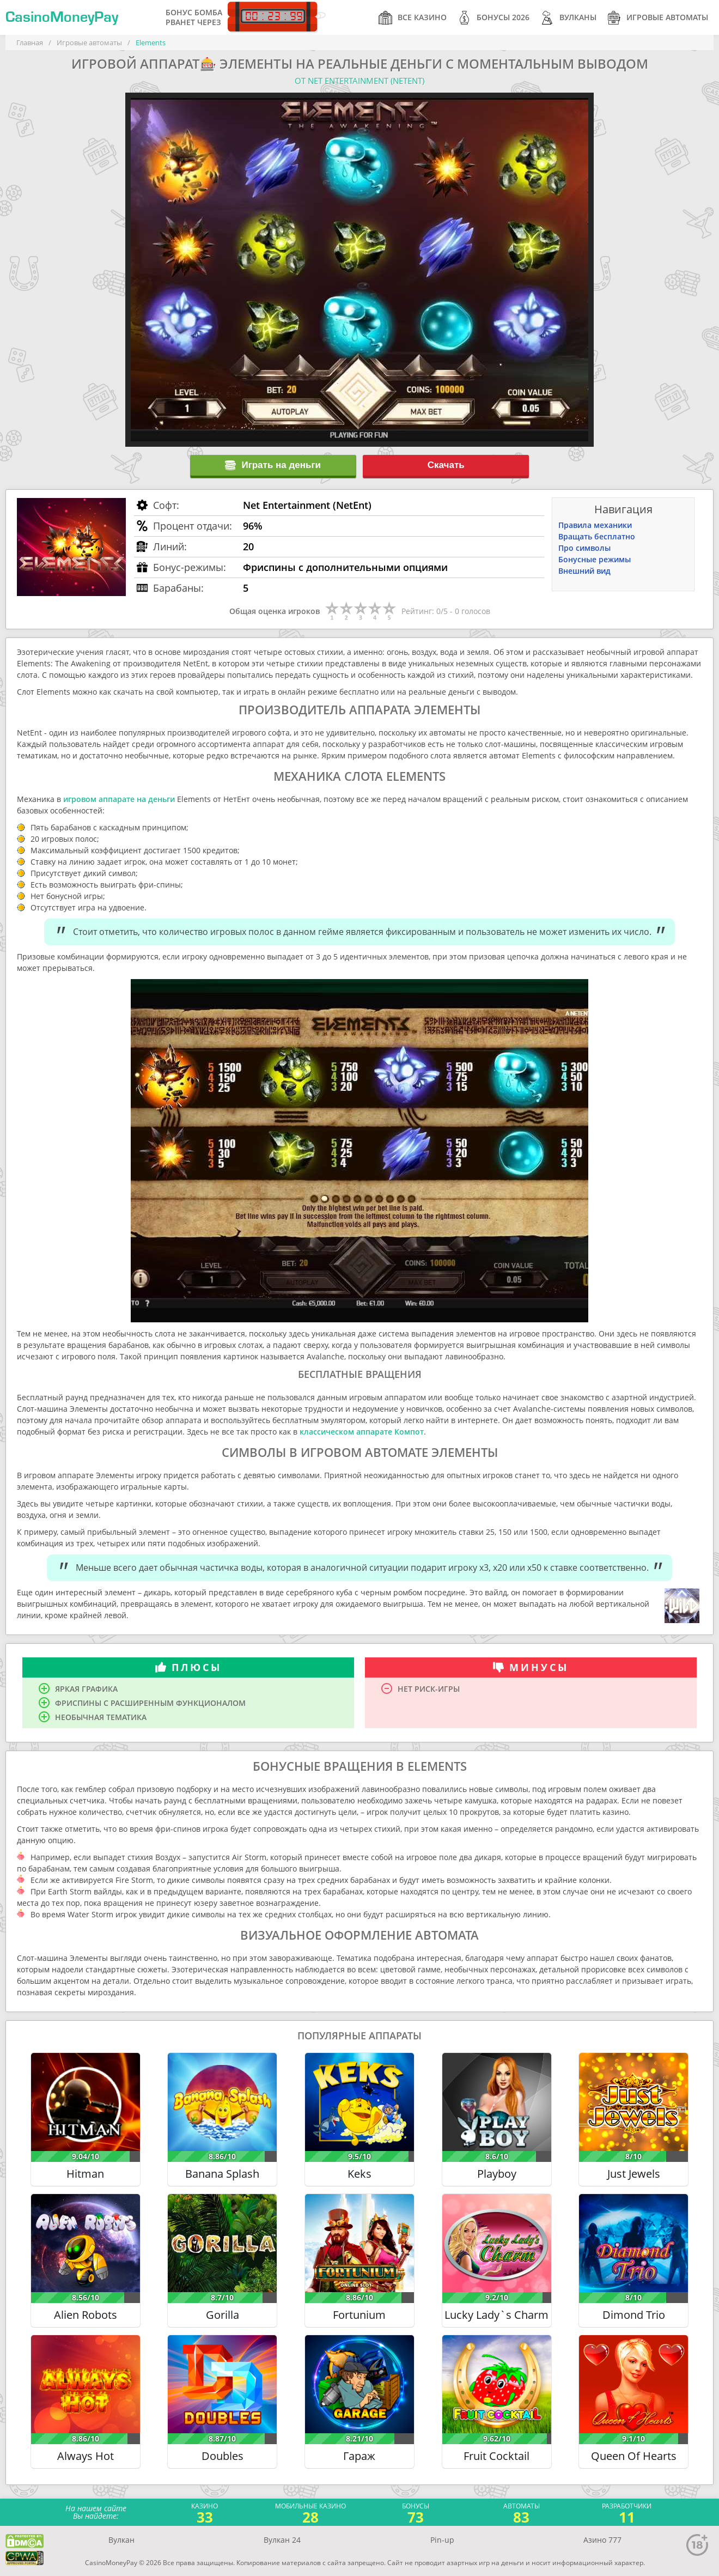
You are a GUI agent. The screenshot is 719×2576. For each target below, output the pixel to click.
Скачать (446, 465)
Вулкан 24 (282, 2540)
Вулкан (121, 2540)
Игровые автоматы (657, 18)
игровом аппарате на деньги (119, 799)
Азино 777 (602, 2540)
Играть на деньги (273, 465)
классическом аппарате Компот (362, 1431)
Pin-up (442, 2540)
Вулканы (568, 18)
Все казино (413, 18)
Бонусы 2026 (493, 18)
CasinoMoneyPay (61, 17)
